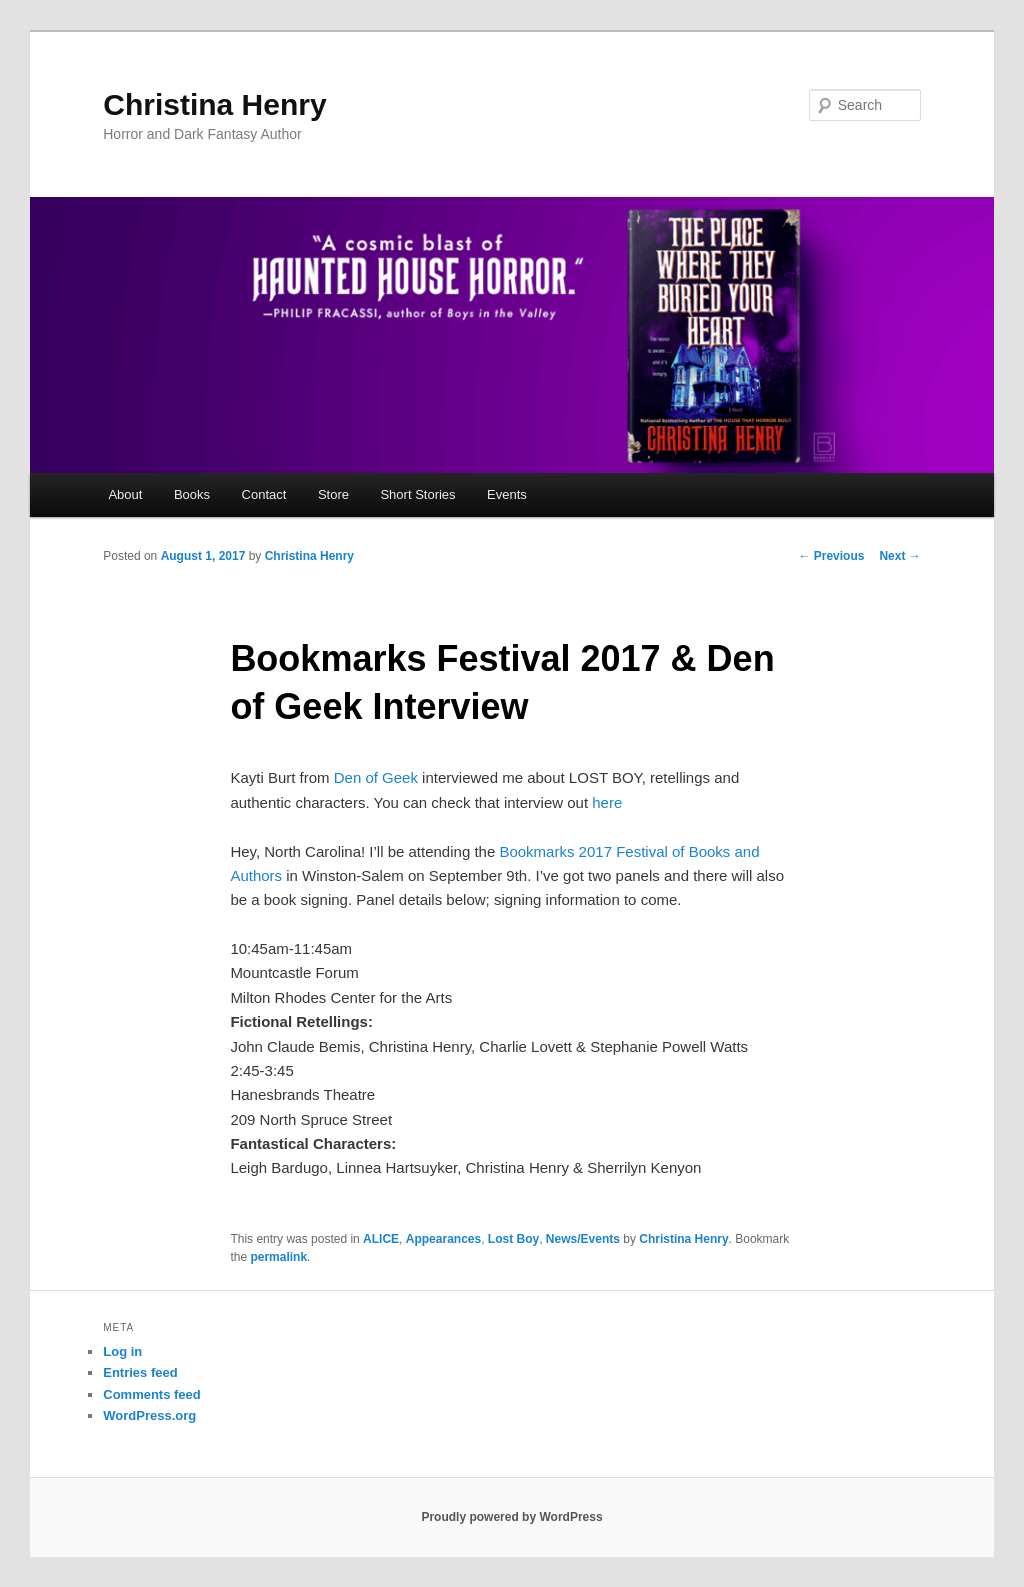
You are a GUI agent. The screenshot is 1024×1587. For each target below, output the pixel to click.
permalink (278, 1257)
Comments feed (152, 1394)
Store (333, 494)
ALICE (381, 1239)
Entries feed (140, 1372)
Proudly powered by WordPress (511, 1517)
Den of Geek (376, 777)
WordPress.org (149, 1415)
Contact (264, 494)
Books (192, 494)
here (607, 802)
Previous (831, 556)
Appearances (443, 1239)
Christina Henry (214, 104)
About (125, 494)
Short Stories (417, 494)
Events (507, 494)
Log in (122, 1351)
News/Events (583, 1239)
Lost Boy (513, 1239)
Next (899, 556)
